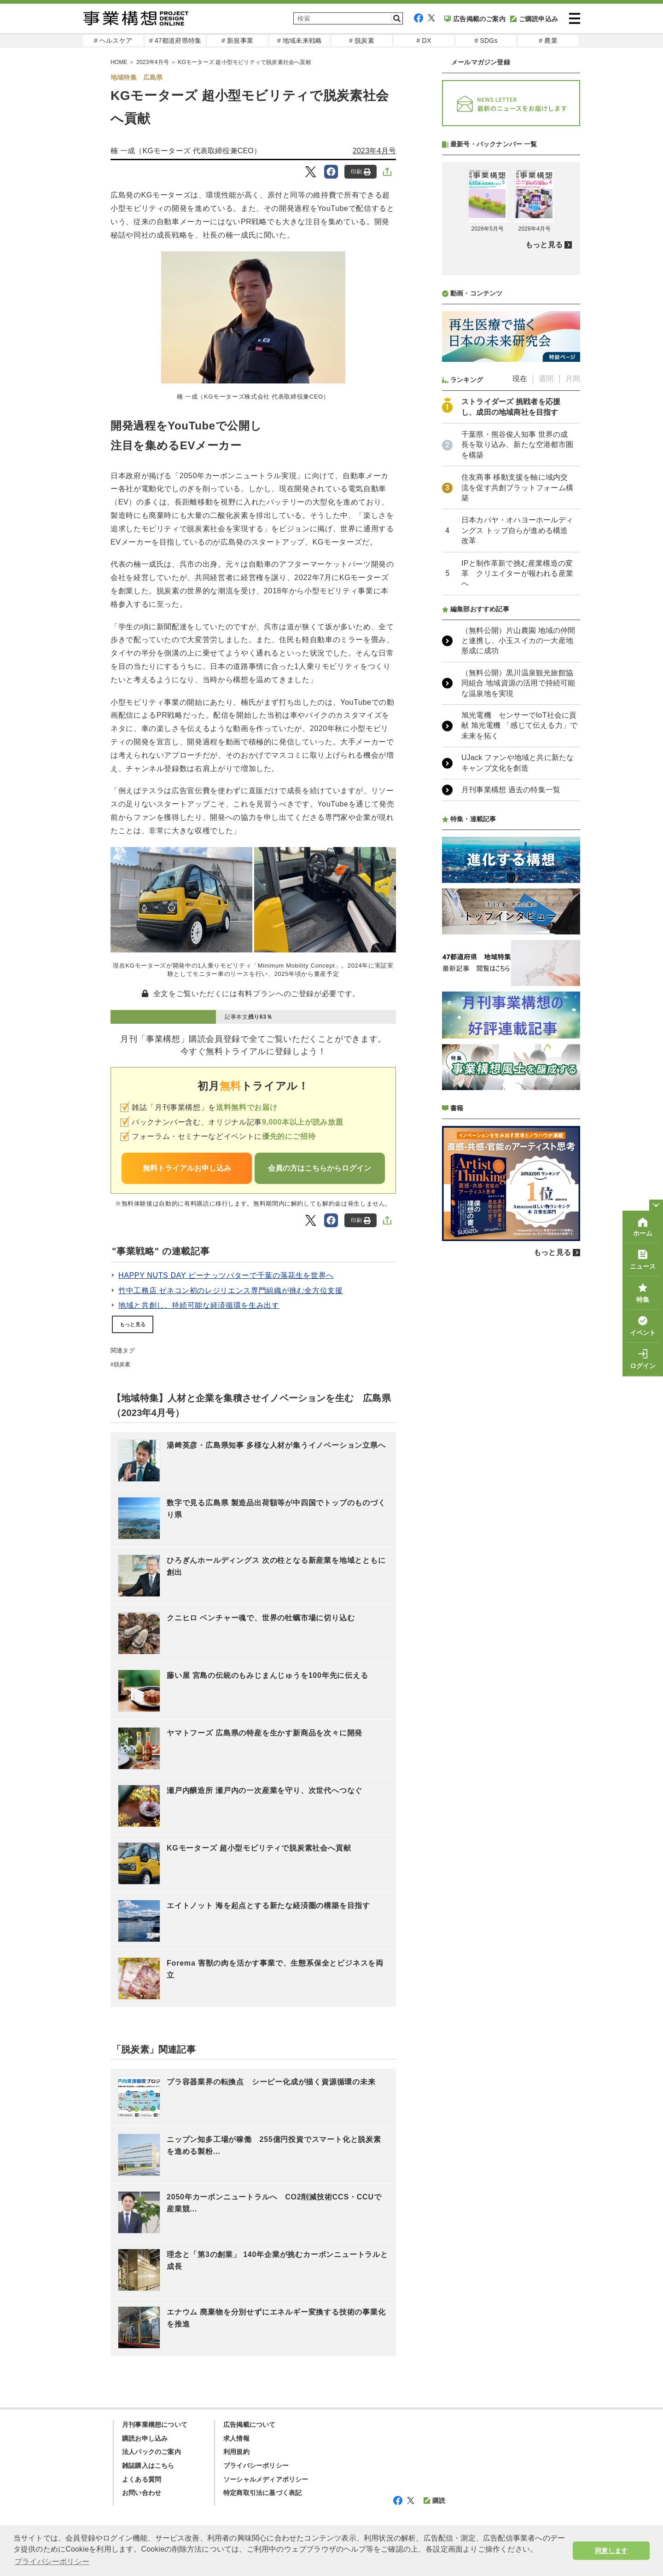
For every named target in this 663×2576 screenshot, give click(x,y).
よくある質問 (141, 2479)
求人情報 (236, 2438)
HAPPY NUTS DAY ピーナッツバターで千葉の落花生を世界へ (226, 1275)
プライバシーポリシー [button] (52, 2561)
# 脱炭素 (361, 40)
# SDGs (485, 40)
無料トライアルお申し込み (187, 1168)
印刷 (361, 171)
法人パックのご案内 (151, 2451)
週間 (546, 623)
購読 (434, 2500)
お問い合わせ (141, 2492)
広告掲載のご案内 (475, 19)
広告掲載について (249, 2424)
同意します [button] (611, 2550)
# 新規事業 (237, 40)
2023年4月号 (374, 151)
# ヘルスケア (113, 40)
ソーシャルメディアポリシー (265, 2479)
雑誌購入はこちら (148, 2465)
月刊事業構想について (154, 2424)
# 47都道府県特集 (175, 40)
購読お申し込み (145, 2438)
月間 (572, 623)
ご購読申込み (534, 19)
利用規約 (236, 2451)
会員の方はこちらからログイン (319, 1168)
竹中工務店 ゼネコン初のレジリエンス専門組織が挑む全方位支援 (230, 1290)
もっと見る (132, 1324)
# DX (424, 40)
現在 (519, 623)
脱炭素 (122, 1364)
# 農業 (548, 40)
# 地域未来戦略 (299, 40)
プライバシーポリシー (256, 2465)
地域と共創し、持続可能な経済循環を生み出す (198, 1305)
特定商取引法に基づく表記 (262, 2492)
